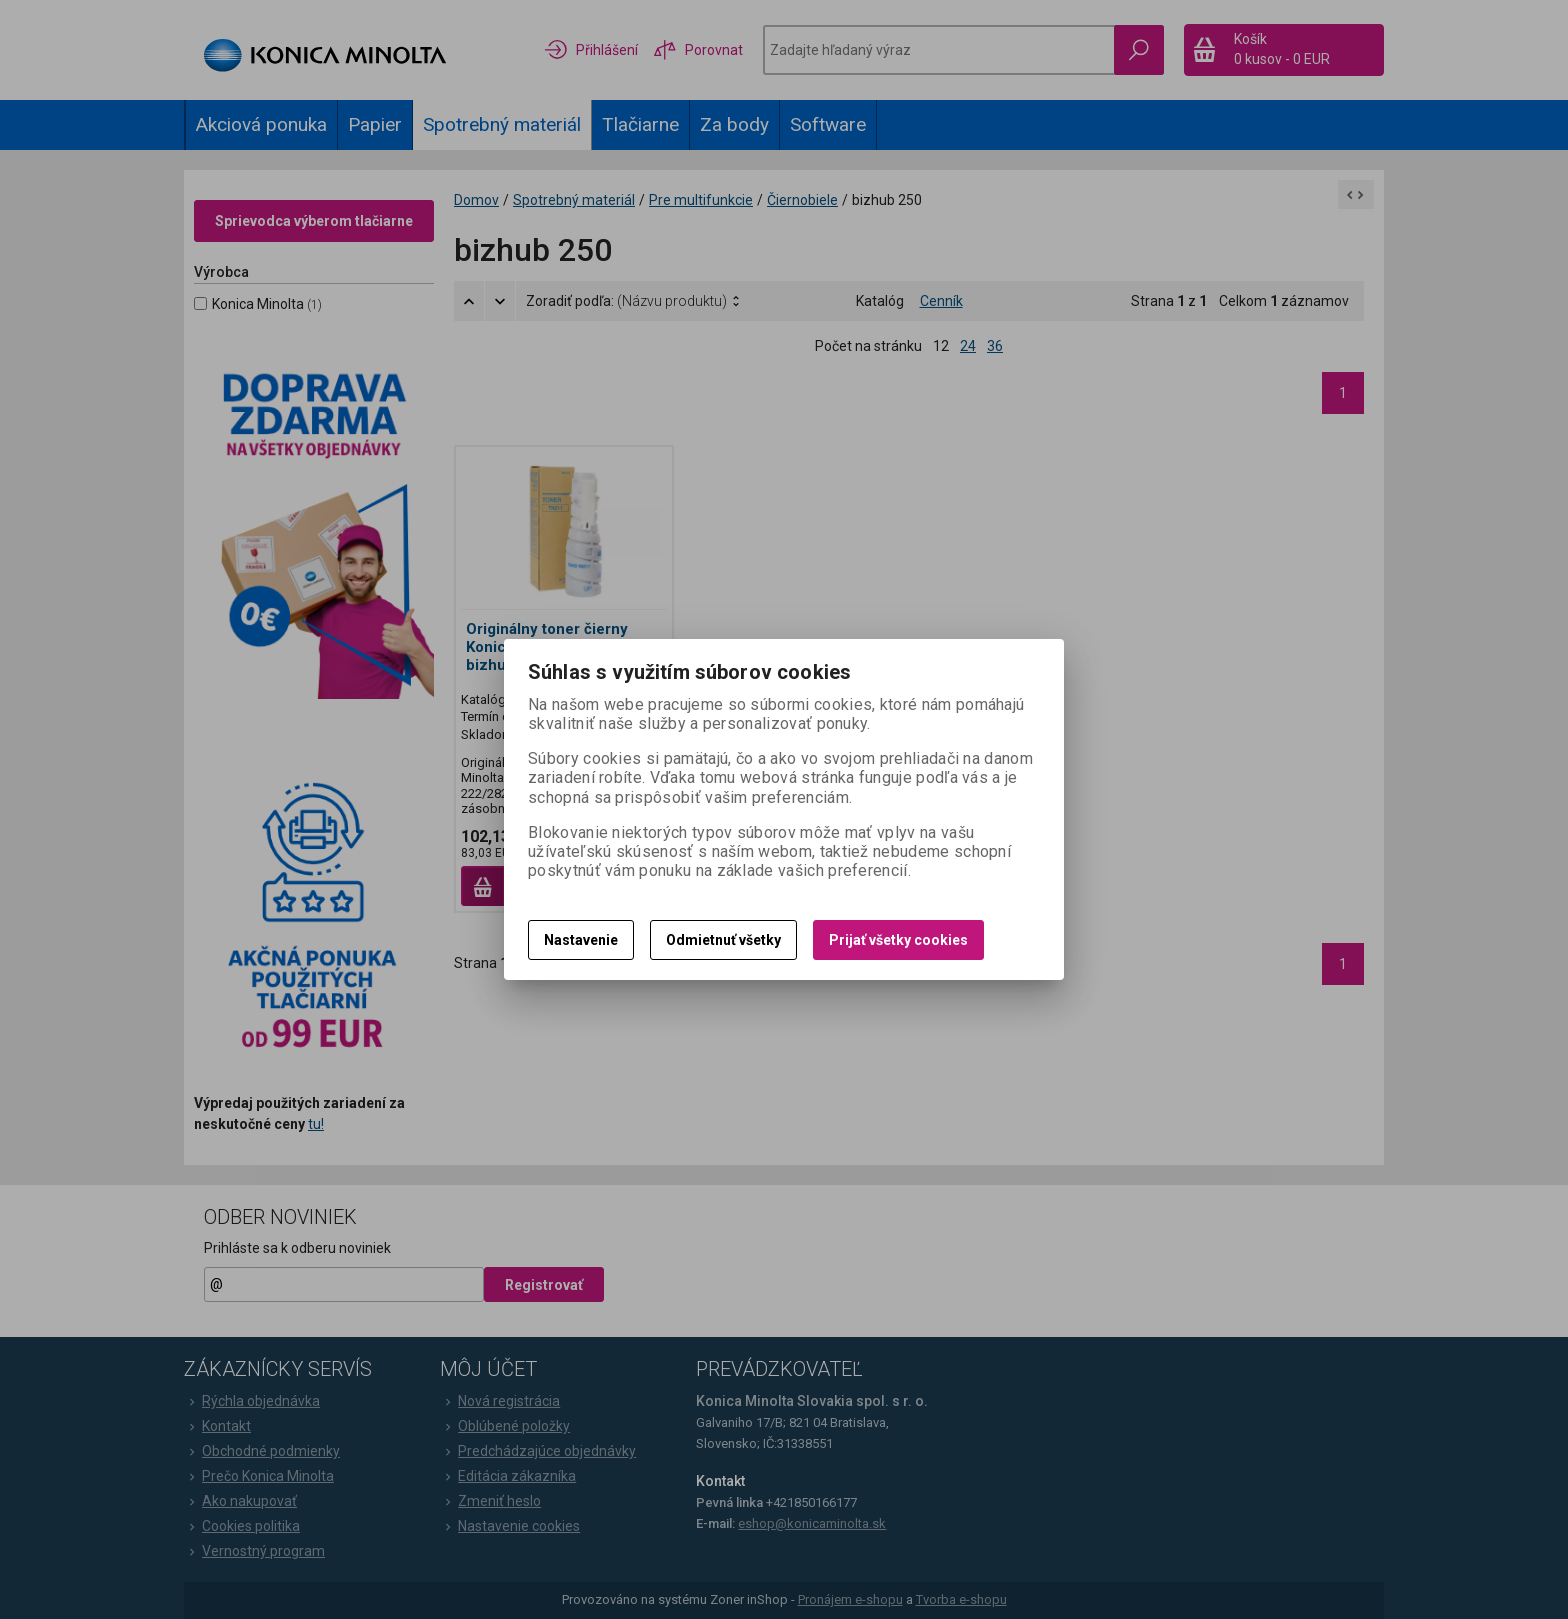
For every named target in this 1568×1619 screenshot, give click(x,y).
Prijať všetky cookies (898, 940)
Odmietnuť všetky (723, 940)
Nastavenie (581, 940)
